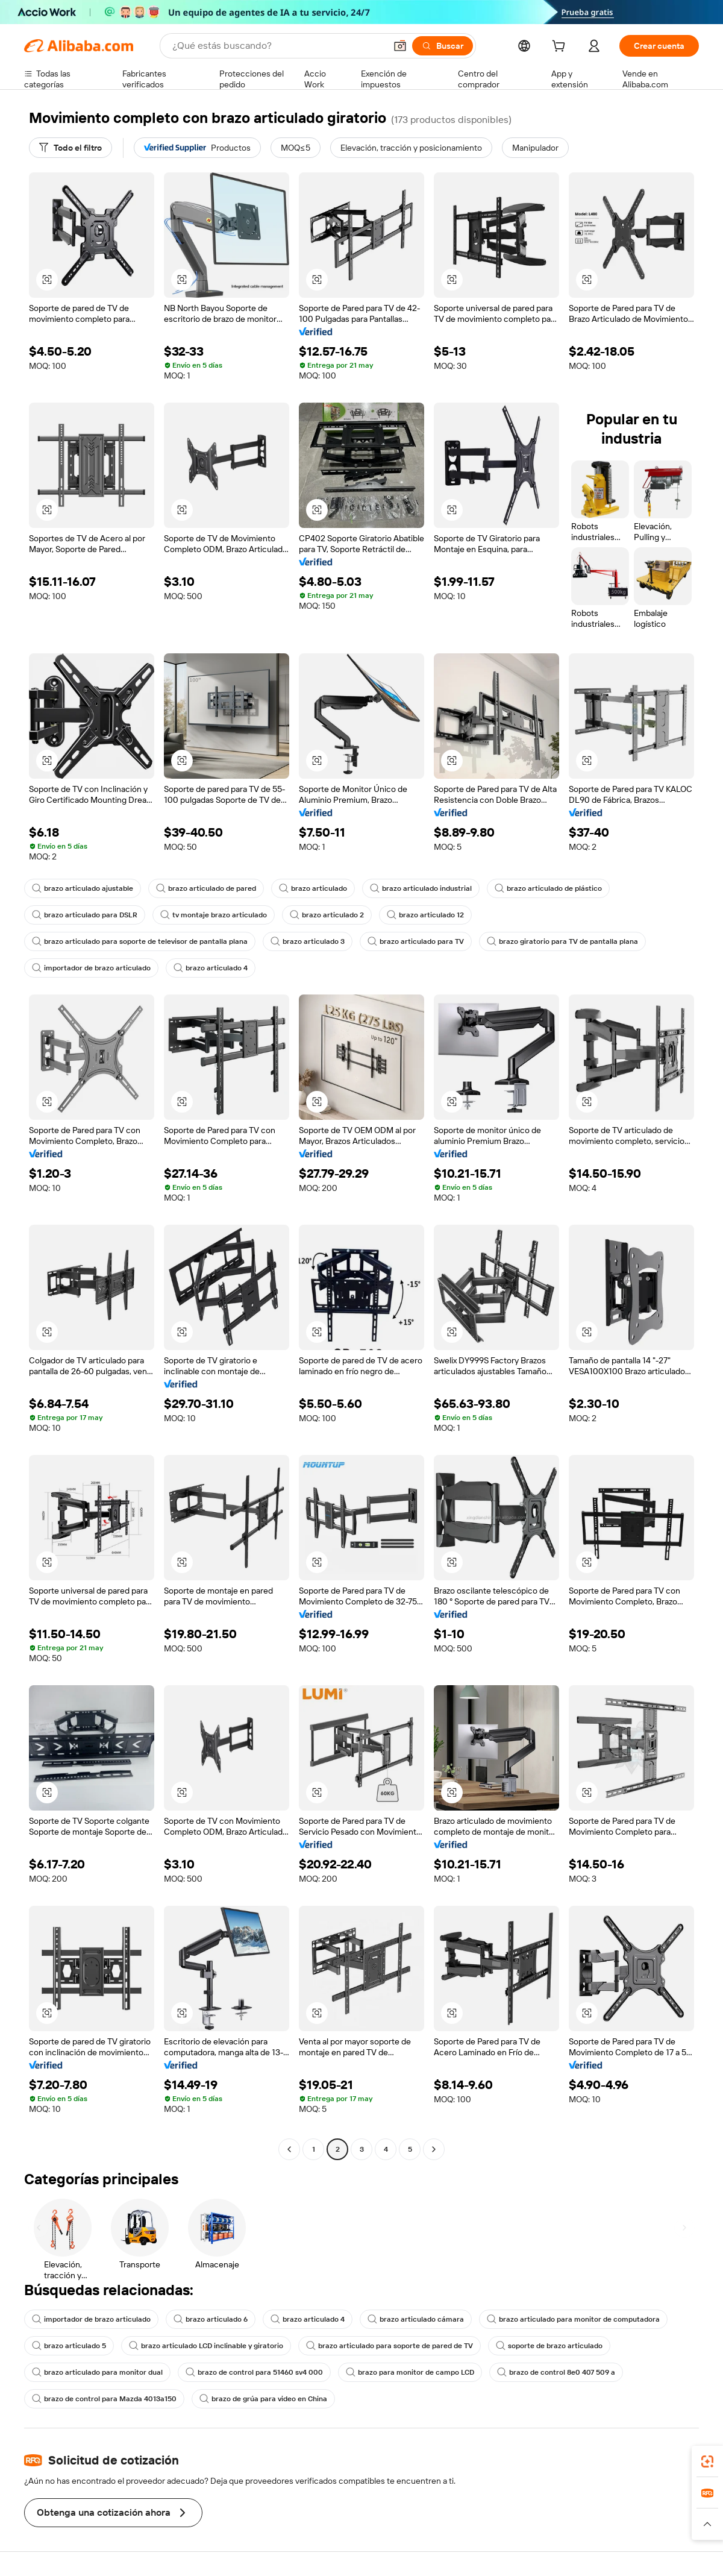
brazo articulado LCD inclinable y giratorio (206, 2346)
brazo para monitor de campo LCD (410, 2372)
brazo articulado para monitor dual (97, 2372)
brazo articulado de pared (206, 888)
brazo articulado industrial (421, 888)
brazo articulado (313, 888)
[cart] (561, 47)
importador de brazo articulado (91, 968)
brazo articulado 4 (211, 968)
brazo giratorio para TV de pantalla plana (562, 941)
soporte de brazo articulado (549, 2346)
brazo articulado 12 (425, 915)
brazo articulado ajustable (82, 888)
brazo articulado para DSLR (84, 915)
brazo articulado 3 (308, 941)
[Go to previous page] (289, 2149)
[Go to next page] (434, 2149)
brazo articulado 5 (69, 2346)
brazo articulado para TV (416, 941)
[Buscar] (442, 45)
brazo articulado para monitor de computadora (573, 2319)
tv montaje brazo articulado (213, 915)
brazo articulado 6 (211, 2319)
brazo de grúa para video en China (263, 2399)
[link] (707, 2461)
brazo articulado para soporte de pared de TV (389, 2346)
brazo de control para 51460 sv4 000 (254, 2372)
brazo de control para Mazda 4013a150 (104, 2399)
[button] (400, 46)
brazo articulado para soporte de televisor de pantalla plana (140, 941)
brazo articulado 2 (327, 915)
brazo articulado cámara (416, 2319)
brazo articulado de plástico (548, 888)
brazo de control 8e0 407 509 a (556, 2372)
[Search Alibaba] (277, 45)
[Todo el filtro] (70, 147)
